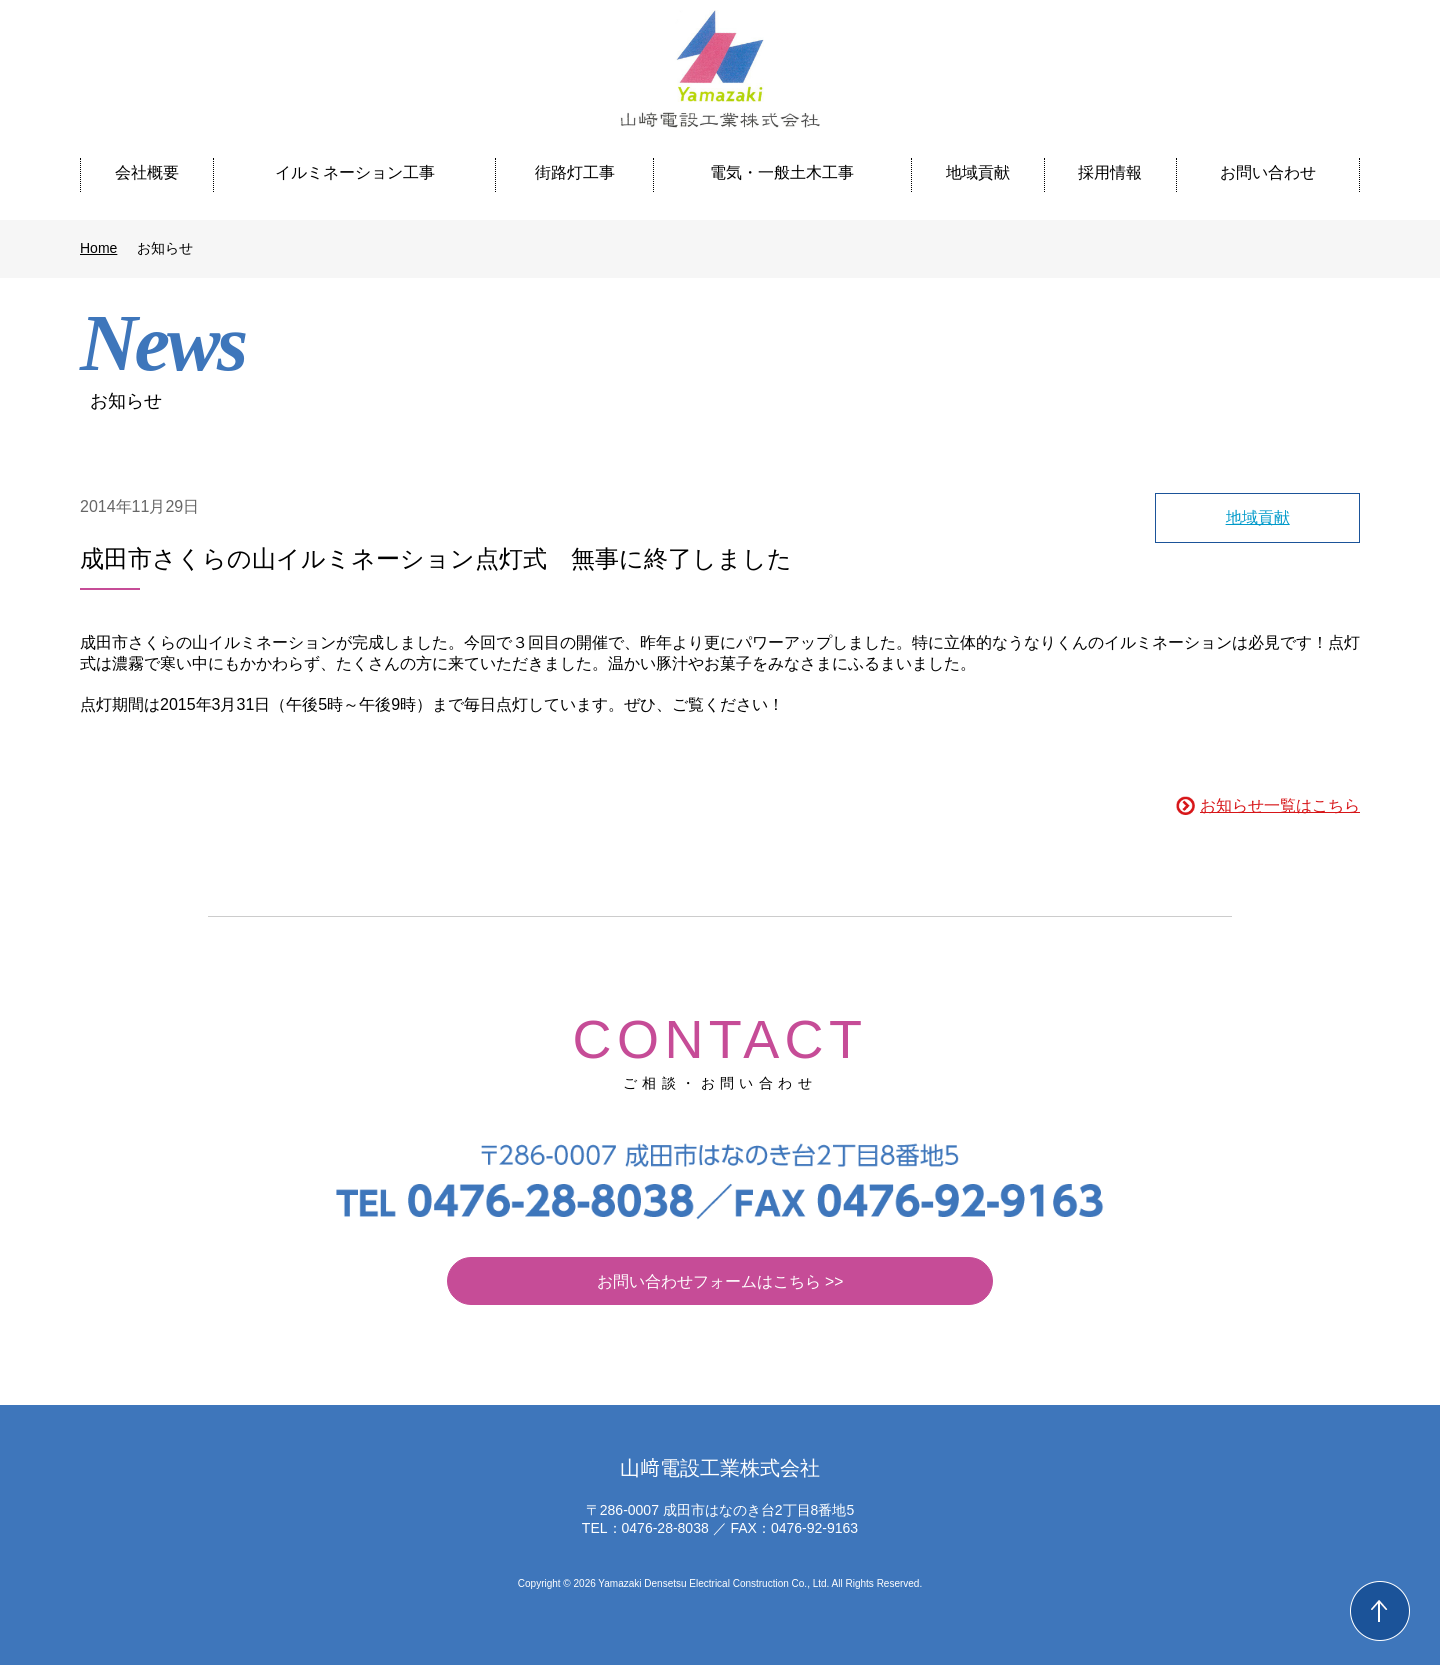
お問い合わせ (1268, 172)
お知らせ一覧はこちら (1280, 805)
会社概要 (147, 172)
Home (98, 248)
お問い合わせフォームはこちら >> (719, 1286)
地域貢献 (978, 172)
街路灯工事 (575, 172)
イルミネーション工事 (355, 172)
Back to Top (1380, 1611)
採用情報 (1110, 172)
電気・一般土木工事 (782, 172)
